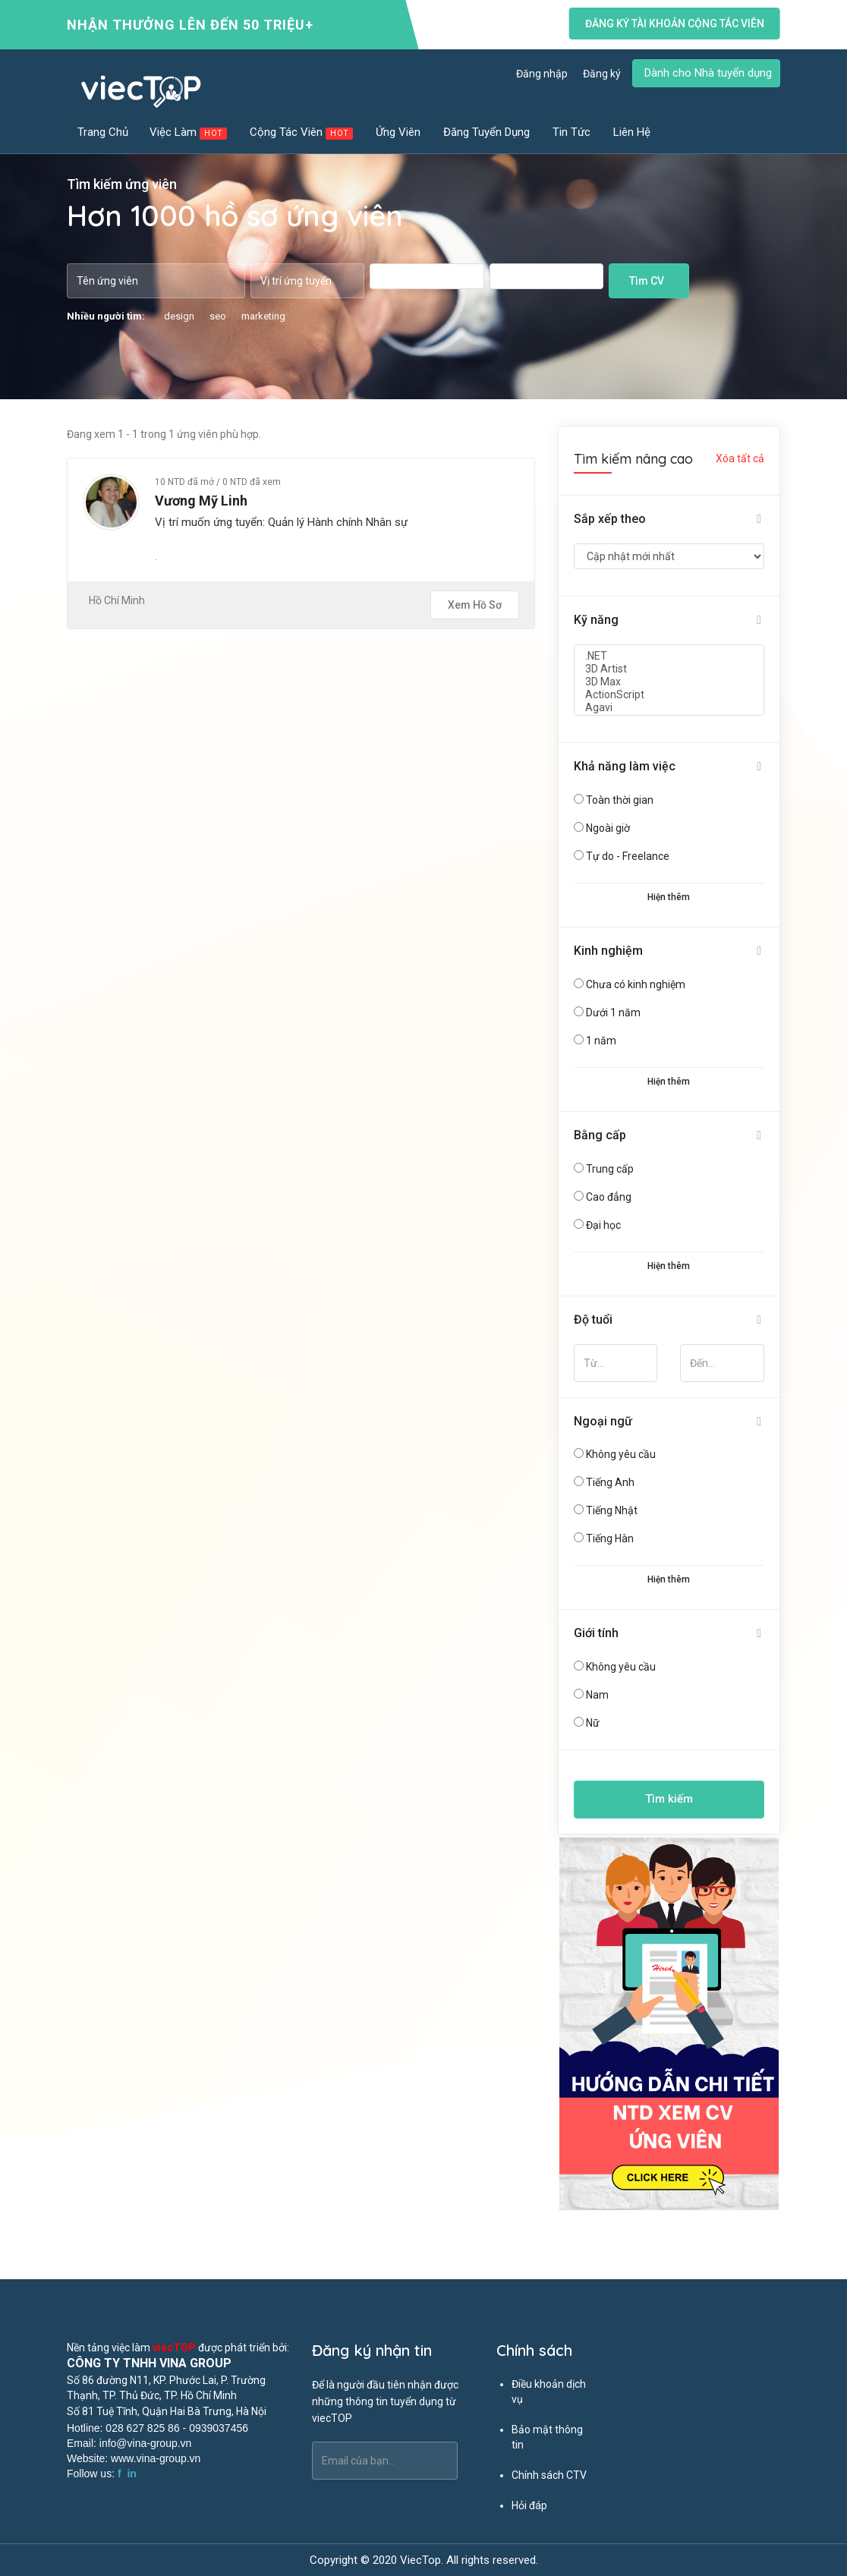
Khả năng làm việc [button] (624, 766)
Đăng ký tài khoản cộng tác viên (674, 23)
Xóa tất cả (740, 458)
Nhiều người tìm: (106, 316)
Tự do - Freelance (627, 856)
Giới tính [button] (596, 1633)
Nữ (593, 1723)
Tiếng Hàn (610, 1538)
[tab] (669, 519)
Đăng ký (602, 74)
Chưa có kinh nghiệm (635, 984)
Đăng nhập (542, 74)
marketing (263, 316)
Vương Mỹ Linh (201, 501)
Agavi (669, 707)
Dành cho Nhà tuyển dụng (708, 73)
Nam (597, 1695)
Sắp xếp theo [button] (610, 519)
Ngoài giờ (608, 828)
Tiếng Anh (610, 1482)
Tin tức (572, 132)
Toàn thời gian (619, 800)
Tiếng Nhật (612, 1510)
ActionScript (669, 694)
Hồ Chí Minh (117, 600)
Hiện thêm (668, 897)
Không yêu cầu (621, 1454)
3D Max (669, 681)
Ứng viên (399, 132)
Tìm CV (646, 281)
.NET (669, 656)
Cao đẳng (608, 1197)
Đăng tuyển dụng (487, 132)
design (179, 316)
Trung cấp (610, 1169)
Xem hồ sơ (475, 605)
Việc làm (189, 132)
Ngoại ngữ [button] (603, 1421)
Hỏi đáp (529, 2505)
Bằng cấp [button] (600, 1135)
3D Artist (669, 669)
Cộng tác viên (302, 132)
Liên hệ (631, 132)
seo (217, 316)
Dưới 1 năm (613, 1012)
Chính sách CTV (549, 2475)
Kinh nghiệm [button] (608, 950)
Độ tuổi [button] (593, 1319)
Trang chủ (102, 132)
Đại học (603, 1225)
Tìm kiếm (669, 1799)
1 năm (601, 1040)
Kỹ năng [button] (596, 620)
